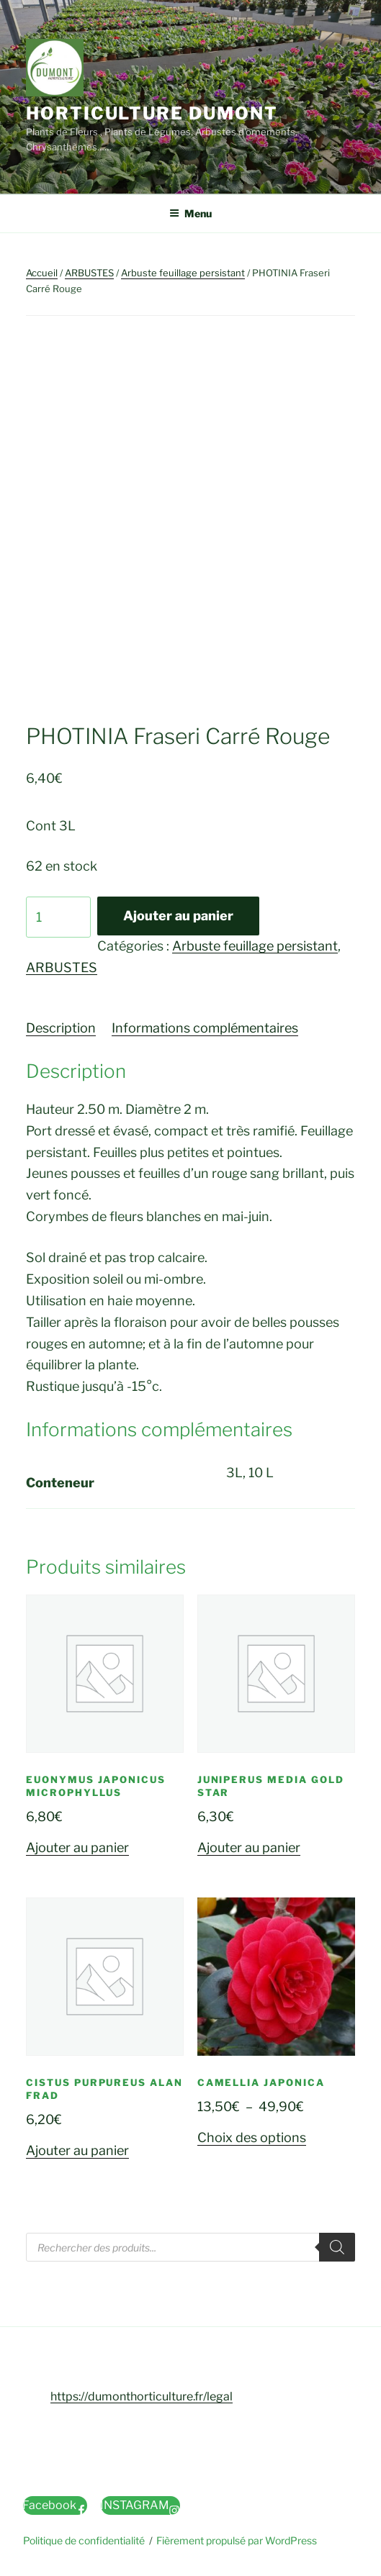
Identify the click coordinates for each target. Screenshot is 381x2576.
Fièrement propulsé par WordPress (236, 2540)
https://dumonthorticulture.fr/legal (141, 2396)
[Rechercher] (337, 2247)
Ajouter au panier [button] (77, 1847)
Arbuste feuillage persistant (183, 272)
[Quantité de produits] (58, 917)
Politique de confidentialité (84, 2540)
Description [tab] (61, 1027)
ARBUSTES (89, 272)
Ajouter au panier (178, 915)
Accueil (42, 272)
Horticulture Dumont (151, 113)
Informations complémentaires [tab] (205, 1027)
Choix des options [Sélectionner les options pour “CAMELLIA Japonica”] (251, 2137)
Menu (190, 213)
